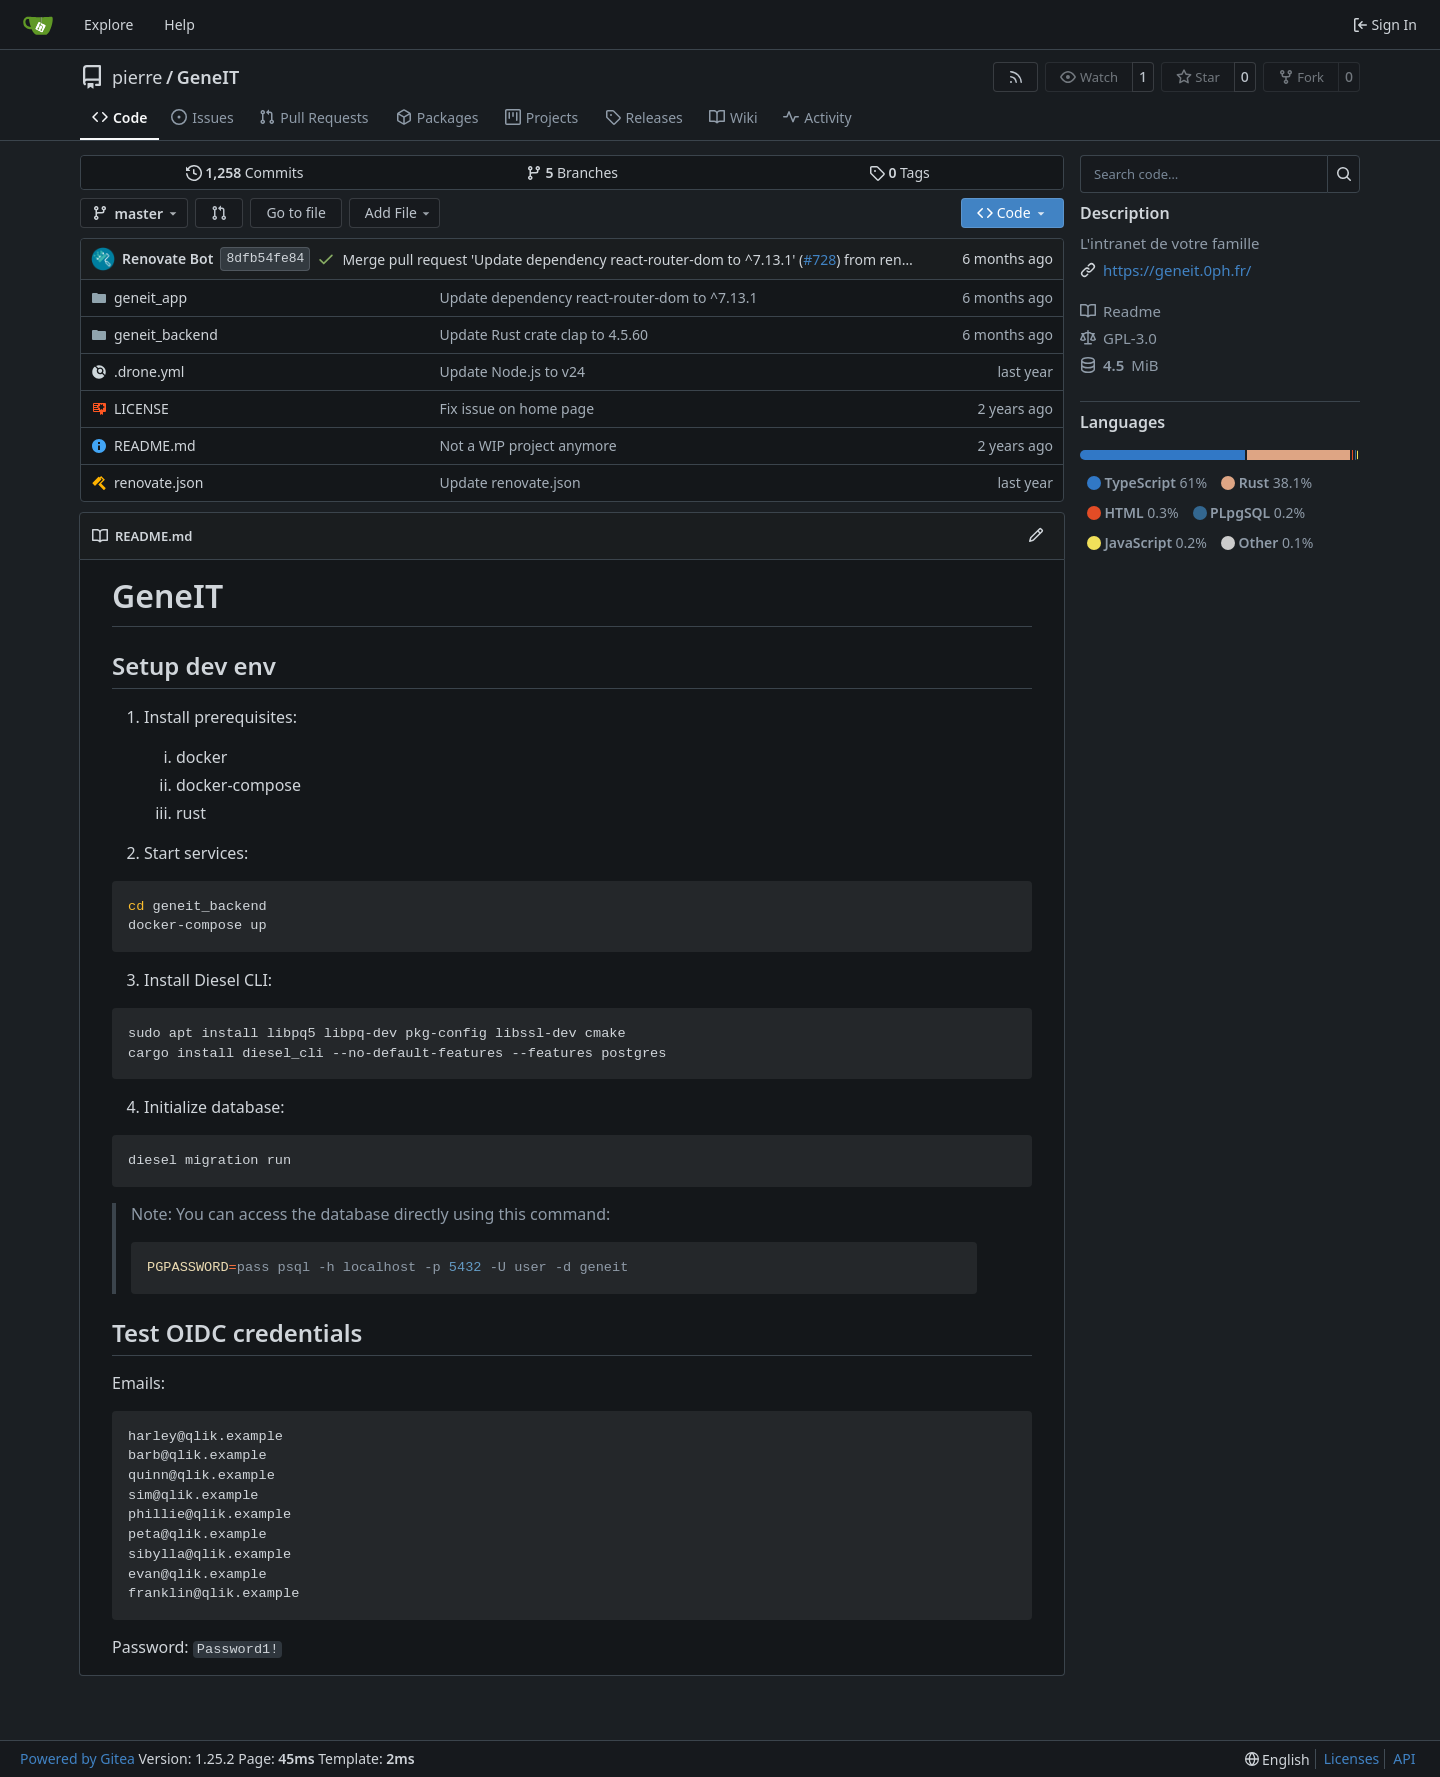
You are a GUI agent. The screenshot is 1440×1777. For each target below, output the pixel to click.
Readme (1120, 311)
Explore (108, 24)
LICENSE (141, 408)
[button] (219, 213)
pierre (137, 77)
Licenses (1352, 1758)
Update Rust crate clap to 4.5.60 (543, 334)
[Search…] (1343, 174)
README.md (155, 445)
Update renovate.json (509, 482)
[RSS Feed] (1016, 77)
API (1404, 1758)
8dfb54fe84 (265, 258)
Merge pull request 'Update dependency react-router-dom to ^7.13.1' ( (572, 259)
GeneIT (208, 77)
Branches (572, 172)
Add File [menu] (399, 212)
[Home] (38, 25)
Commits (245, 172)
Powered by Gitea (77, 1758)
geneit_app (150, 297)
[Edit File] (1036, 536)
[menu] (1277, 1759)
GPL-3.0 (1118, 338)
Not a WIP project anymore (527, 445)
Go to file (295, 212)
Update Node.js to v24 (512, 371)
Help (179, 24)
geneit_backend (166, 334)
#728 (819, 259)
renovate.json (158, 482)
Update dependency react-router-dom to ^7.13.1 (598, 297)
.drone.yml (149, 371)
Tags (899, 172)
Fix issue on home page (516, 408)
